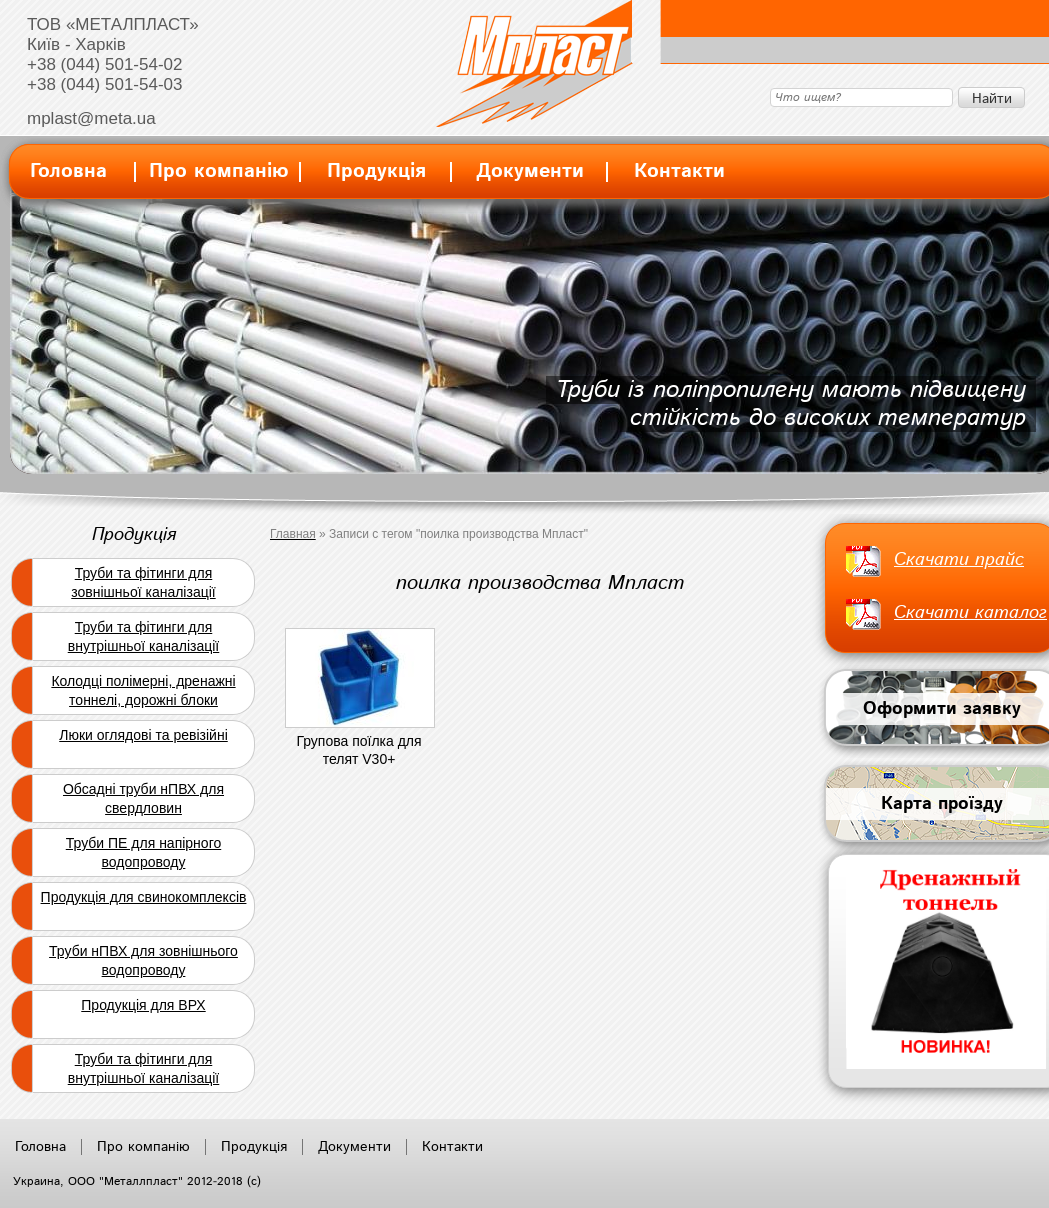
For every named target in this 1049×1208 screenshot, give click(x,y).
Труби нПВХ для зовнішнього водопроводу (143, 960)
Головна (68, 171)
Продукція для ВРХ (143, 1005)
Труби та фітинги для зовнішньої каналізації (143, 582)
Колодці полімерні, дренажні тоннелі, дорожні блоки (143, 690)
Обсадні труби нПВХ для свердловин (143, 798)
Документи (530, 171)
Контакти (679, 171)
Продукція (376, 171)
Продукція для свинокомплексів (144, 897)
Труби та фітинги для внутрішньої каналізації (144, 636)
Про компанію (219, 171)
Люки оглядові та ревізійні (143, 735)
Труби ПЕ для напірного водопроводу (143, 852)
